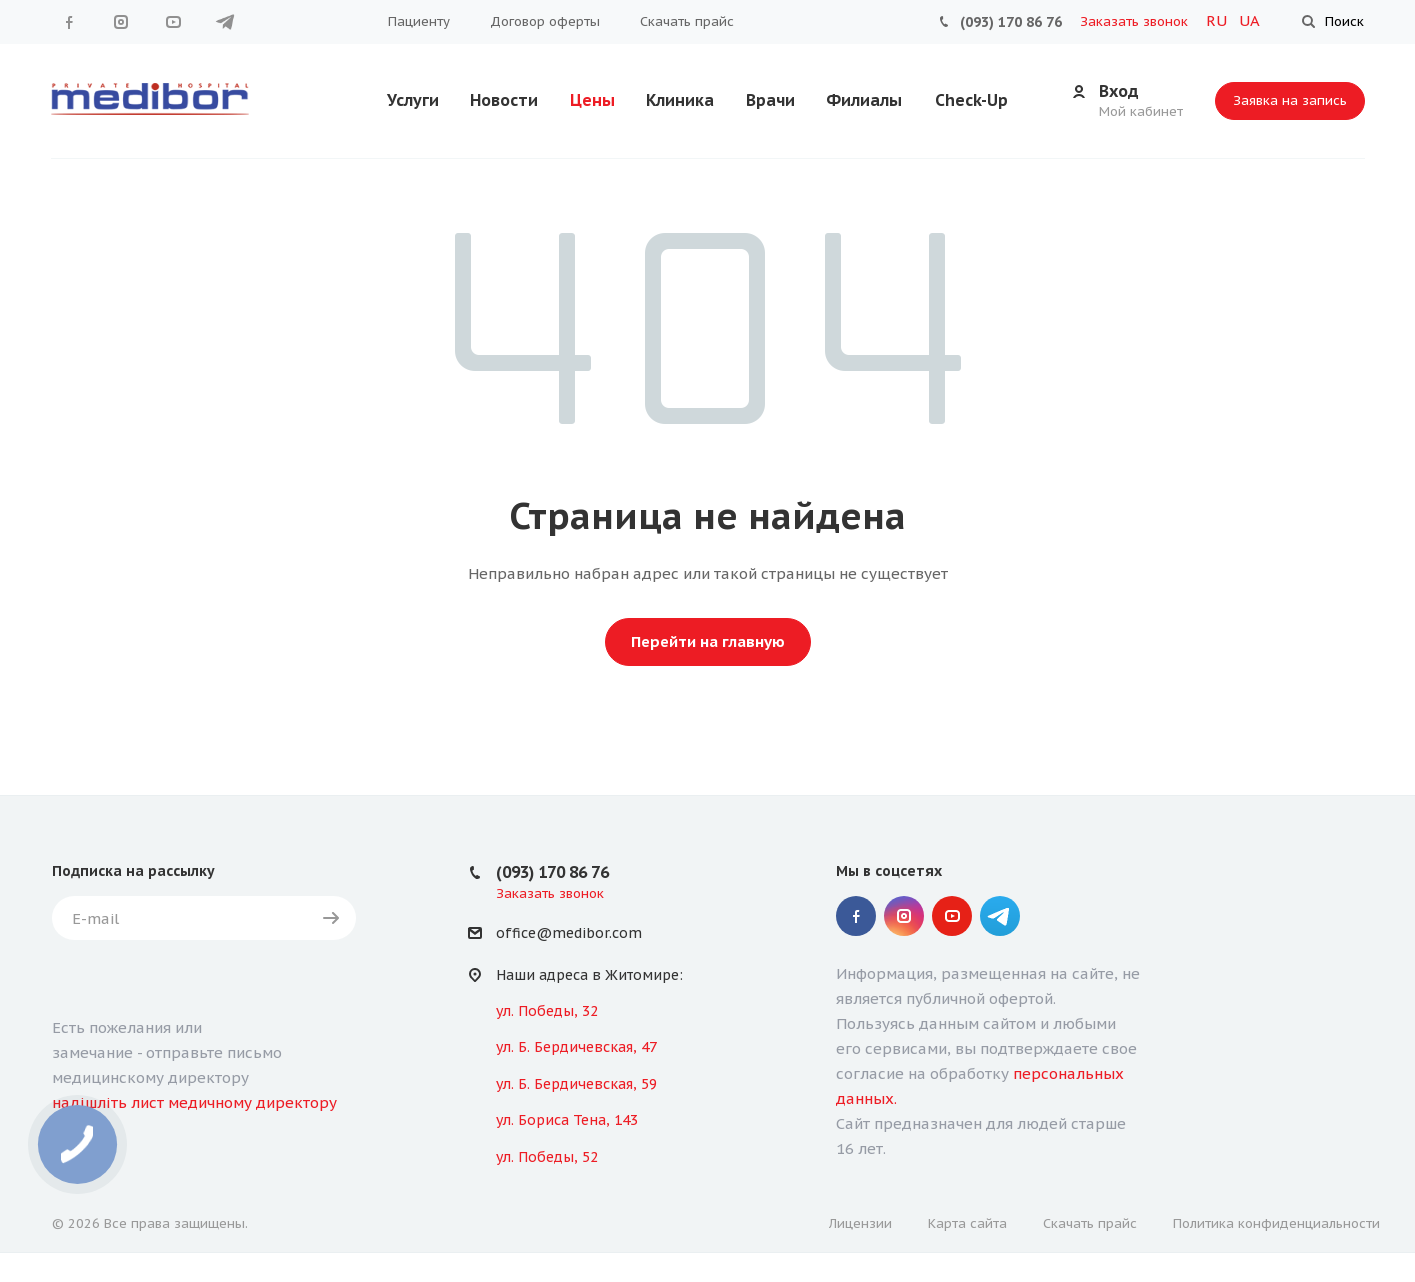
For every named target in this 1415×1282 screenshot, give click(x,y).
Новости (504, 100)
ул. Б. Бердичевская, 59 (576, 1084)
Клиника (680, 100)
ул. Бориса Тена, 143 (567, 1120)
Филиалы (864, 100)
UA (1249, 20)
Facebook (69, 22)
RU (1218, 20)
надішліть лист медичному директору (194, 1102)
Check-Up (971, 100)
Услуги (413, 100)
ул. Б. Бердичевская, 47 (576, 1047)
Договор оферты (545, 21)
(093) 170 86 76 (1011, 22)
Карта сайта (967, 1223)
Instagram (121, 22)
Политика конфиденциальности (1276, 1223)
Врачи (770, 100)
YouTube (173, 22)
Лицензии (860, 1223)
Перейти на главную (708, 641)
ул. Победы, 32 (547, 1011)
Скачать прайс (687, 21)
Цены (592, 100)
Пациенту (419, 21)
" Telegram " (225, 22)
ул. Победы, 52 (547, 1157)
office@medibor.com (569, 934)
